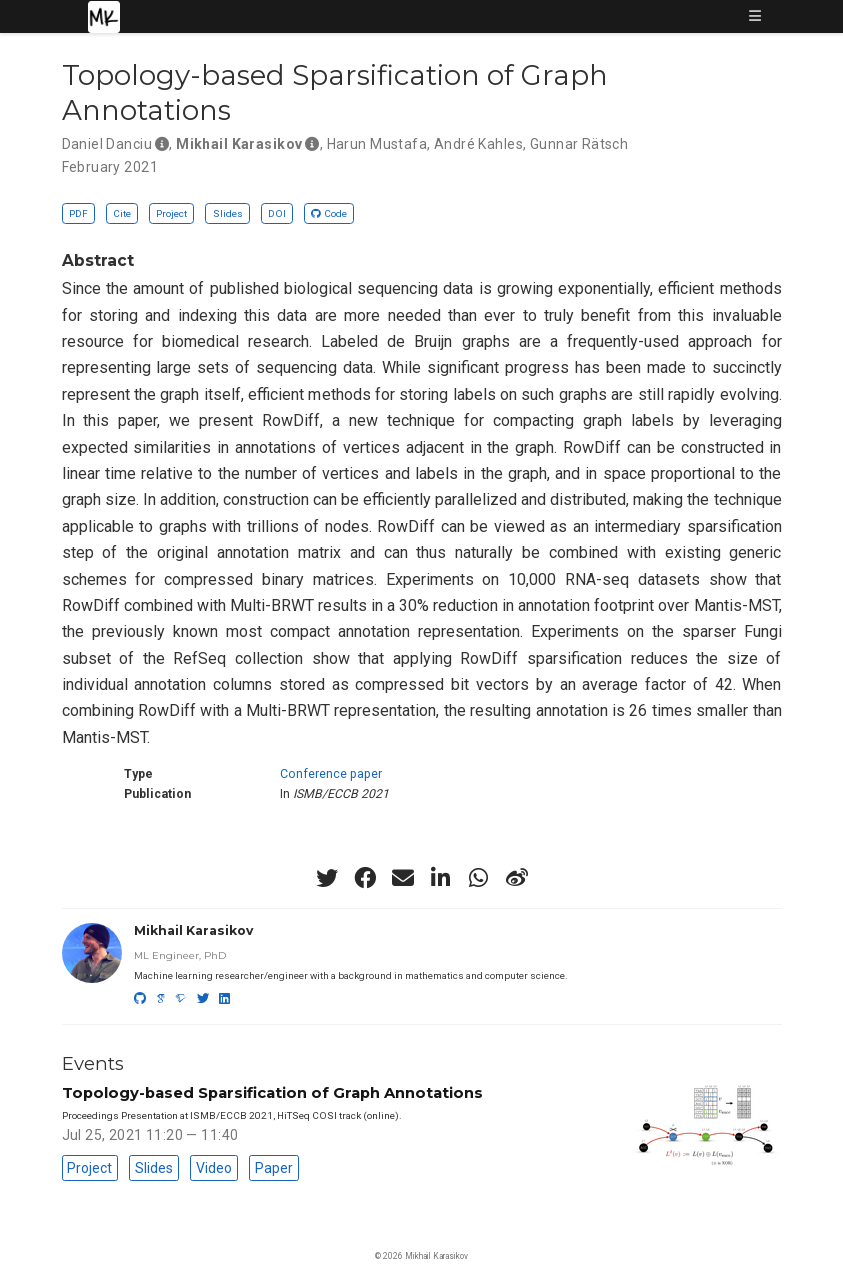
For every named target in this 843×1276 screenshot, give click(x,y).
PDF (78, 213)
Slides (228, 213)
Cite (122, 213)
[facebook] (365, 878)
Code (329, 213)
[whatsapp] (479, 878)
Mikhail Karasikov (193, 930)
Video (214, 1168)
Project (171, 213)
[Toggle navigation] (755, 17)
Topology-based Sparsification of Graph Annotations (272, 1093)
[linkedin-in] (441, 878)
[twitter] (327, 878)
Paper (274, 1168)
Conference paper (331, 774)
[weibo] (517, 878)
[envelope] (403, 878)
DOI (277, 213)
